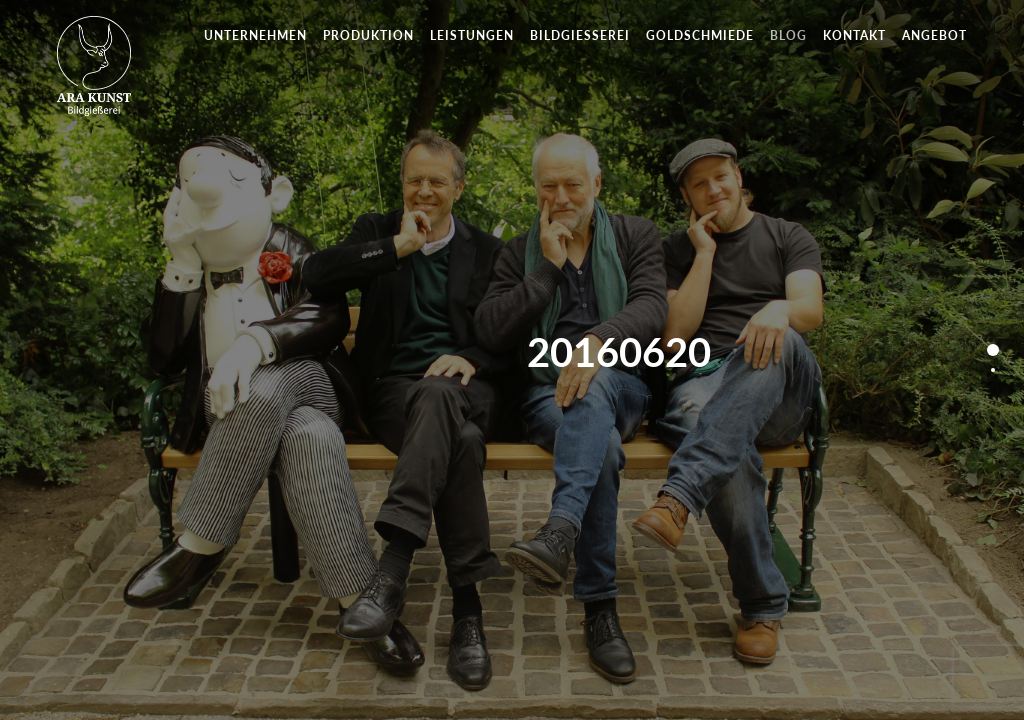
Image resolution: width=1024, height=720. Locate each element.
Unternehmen (255, 35)
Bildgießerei (580, 35)
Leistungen (472, 35)
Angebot (934, 35)
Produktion (368, 35)
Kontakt (854, 35)
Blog (788, 35)
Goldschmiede (700, 35)
